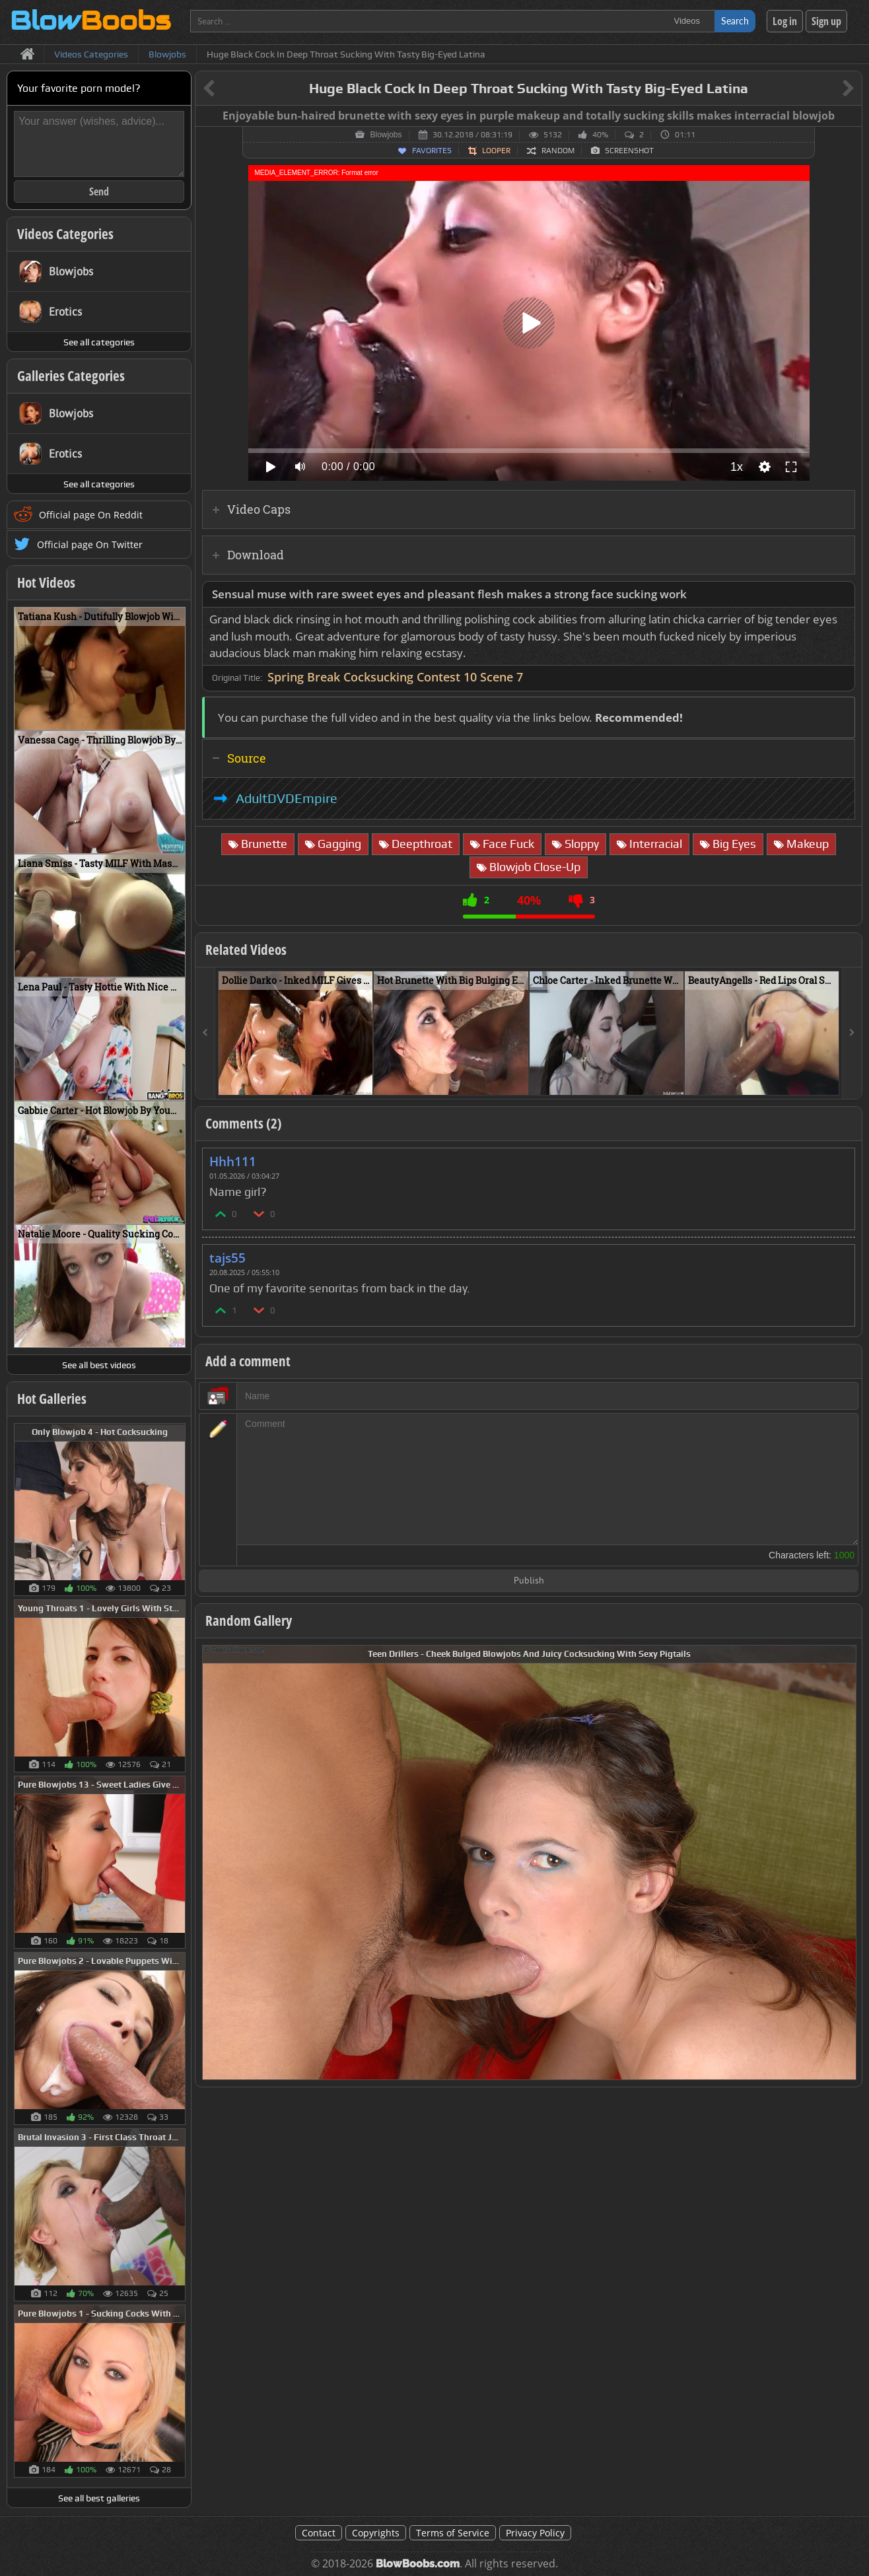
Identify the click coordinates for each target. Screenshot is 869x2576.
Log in (785, 21)
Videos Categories (65, 234)
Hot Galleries (52, 1398)
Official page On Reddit (91, 514)
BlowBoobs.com (418, 2564)
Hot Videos (46, 582)
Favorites (432, 150)
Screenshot (629, 150)
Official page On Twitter (90, 544)
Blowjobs (385, 134)
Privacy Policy (535, 2532)
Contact (318, 2532)
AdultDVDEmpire (286, 798)
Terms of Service (452, 2532)
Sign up (826, 21)
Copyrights (376, 2532)
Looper (496, 150)
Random (557, 150)
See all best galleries (99, 2498)
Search (735, 20)
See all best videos (99, 1365)
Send (99, 191)
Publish (529, 1581)
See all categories (99, 342)
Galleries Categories (71, 375)
